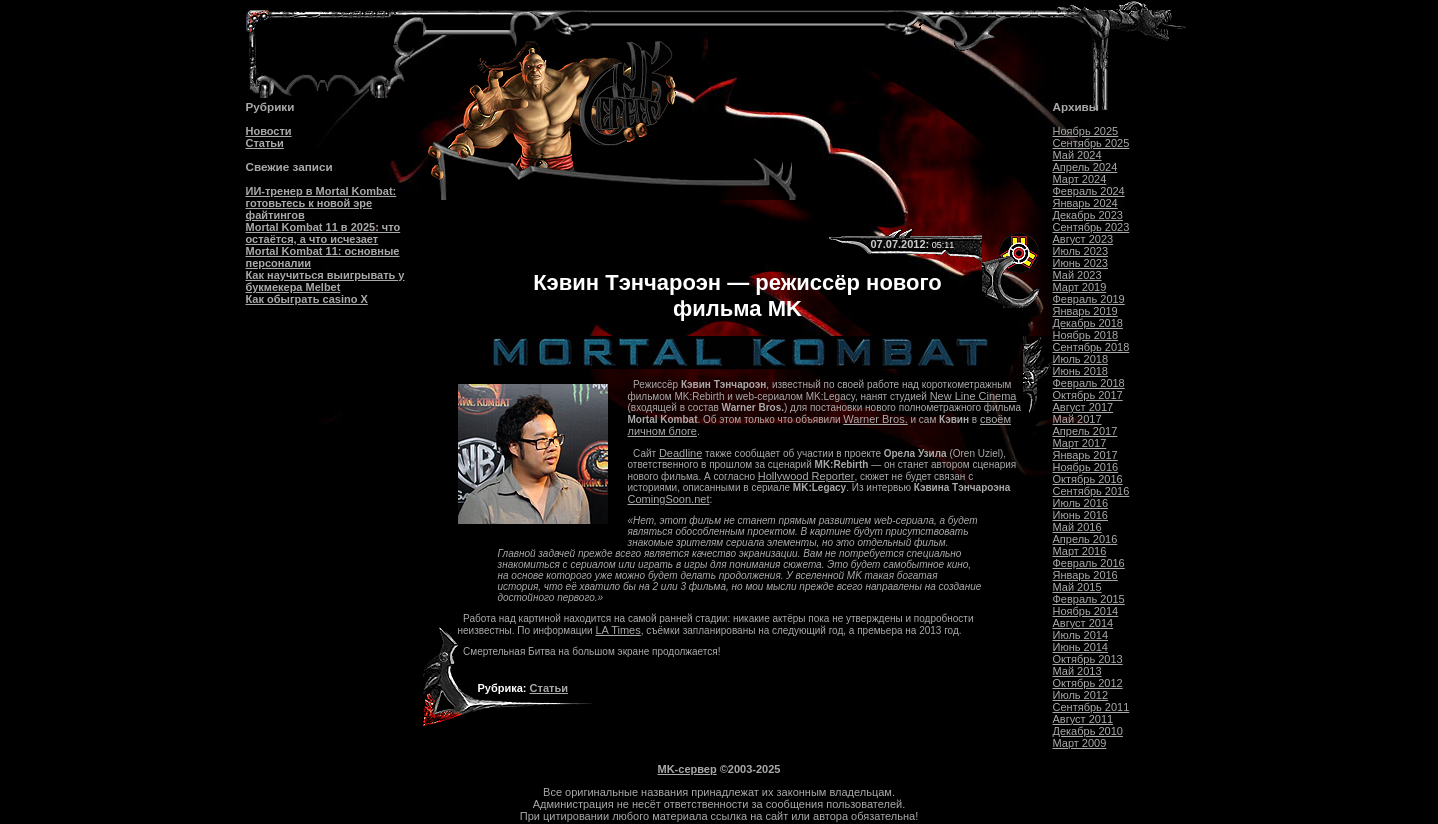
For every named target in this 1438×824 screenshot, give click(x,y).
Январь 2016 (1085, 575)
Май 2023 (1077, 275)
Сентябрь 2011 (1091, 707)
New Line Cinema (973, 396)
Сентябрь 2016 (1091, 491)
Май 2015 (1077, 587)
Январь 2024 (1085, 203)
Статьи (265, 143)
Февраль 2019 (1089, 299)
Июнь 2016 (1081, 515)
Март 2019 (1080, 287)
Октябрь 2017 (1088, 395)
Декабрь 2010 (1088, 731)
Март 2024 (1080, 179)
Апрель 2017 (1085, 431)
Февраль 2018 (1089, 383)
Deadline (680, 453)
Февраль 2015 (1089, 599)
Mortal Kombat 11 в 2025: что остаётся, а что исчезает (323, 233)
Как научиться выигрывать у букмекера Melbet (325, 281)
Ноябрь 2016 (1086, 467)
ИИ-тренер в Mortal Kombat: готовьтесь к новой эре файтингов (321, 203)
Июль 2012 (1081, 695)
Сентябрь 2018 (1091, 347)
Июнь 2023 (1081, 263)
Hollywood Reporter (806, 476)
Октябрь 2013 (1088, 659)
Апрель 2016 (1085, 539)
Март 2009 (1080, 743)
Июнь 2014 (1081, 647)
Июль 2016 (1081, 503)
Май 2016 (1077, 527)
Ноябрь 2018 (1086, 335)
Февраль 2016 (1089, 563)
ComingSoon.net (669, 499)
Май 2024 (1077, 155)
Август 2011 (1083, 719)
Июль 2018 (1081, 359)
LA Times (617, 630)
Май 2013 (1077, 671)
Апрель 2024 (1085, 167)
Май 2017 (1077, 419)
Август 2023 (1083, 239)
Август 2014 (1083, 623)
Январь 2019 (1085, 311)
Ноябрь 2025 (1086, 131)
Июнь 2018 (1081, 371)
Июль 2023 (1081, 251)
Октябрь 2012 (1088, 683)
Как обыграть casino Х (307, 299)
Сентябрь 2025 (1091, 143)
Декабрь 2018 (1088, 323)
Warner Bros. (875, 419)
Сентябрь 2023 (1091, 227)
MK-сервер (687, 769)
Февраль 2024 (1089, 191)
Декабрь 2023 (1088, 215)
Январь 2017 (1085, 455)
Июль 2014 (1081, 635)
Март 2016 (1080, 551)
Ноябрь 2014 (1086, 611)
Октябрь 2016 (1088, 479)
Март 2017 (1080, 443)
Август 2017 (1083, 407)
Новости (269, 131)
